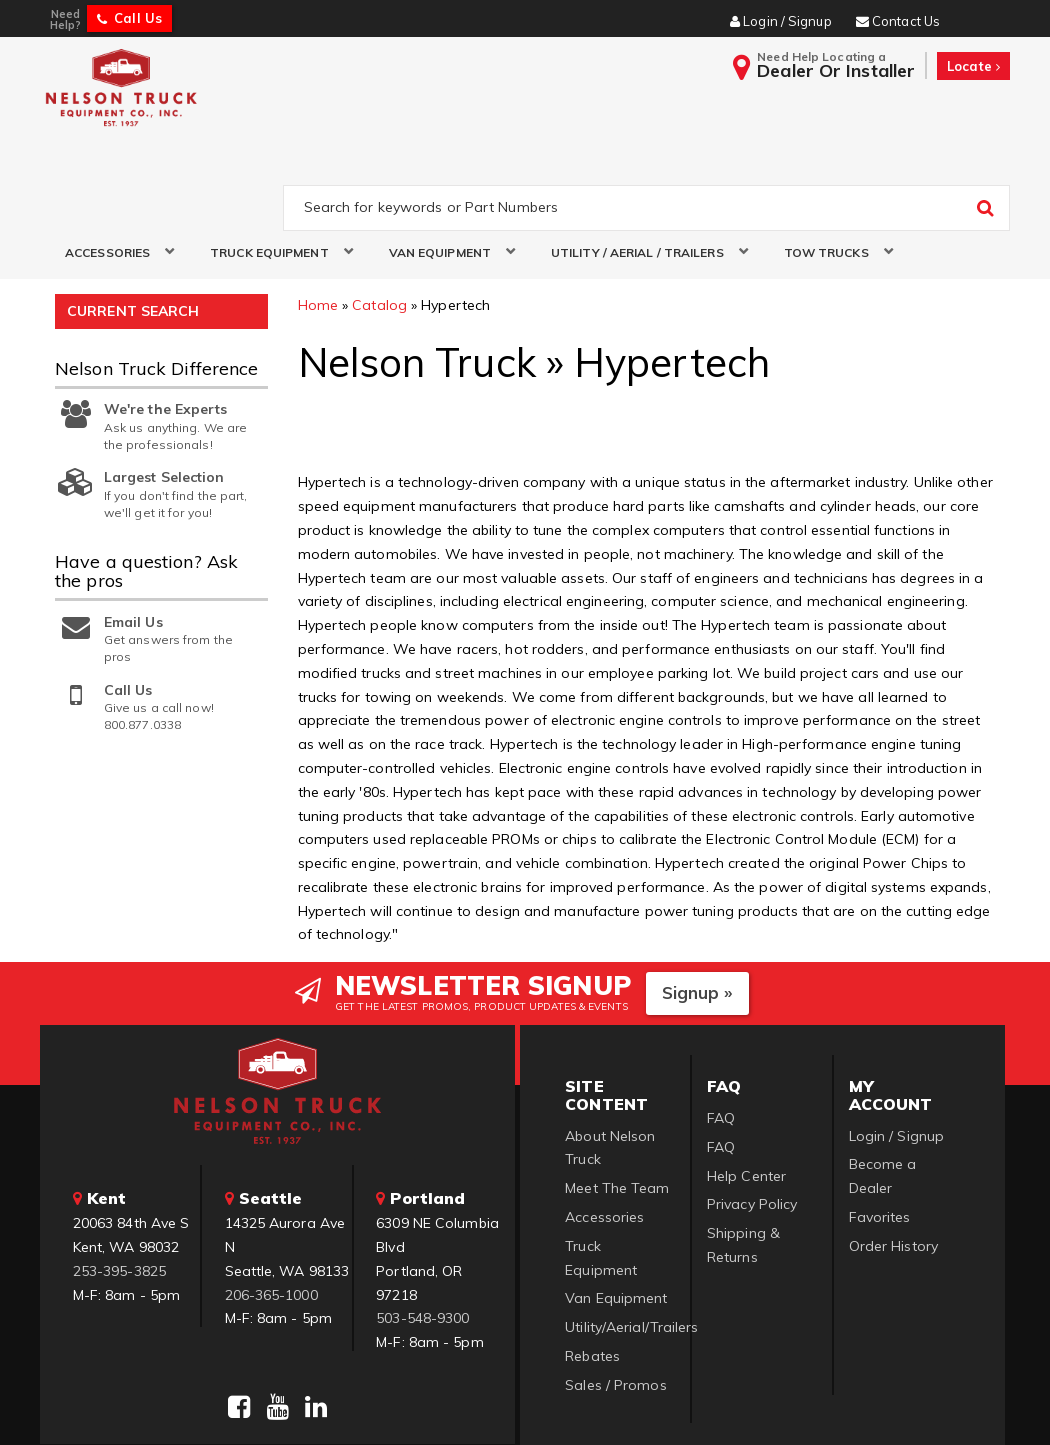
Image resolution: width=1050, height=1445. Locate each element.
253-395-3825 (119, 1187)
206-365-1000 (271, 1211)
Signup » (697, 909)
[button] (112, 168)
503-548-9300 (422, 1235)
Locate (973, 66)
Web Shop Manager (768, 1404)
